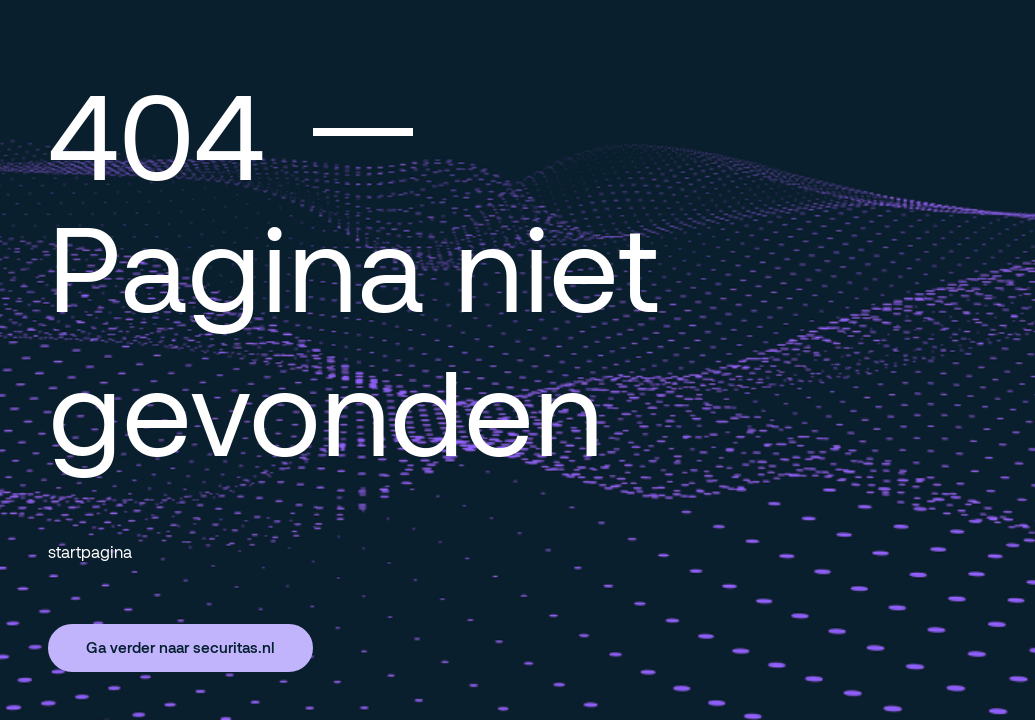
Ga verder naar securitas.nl (180, 647)
